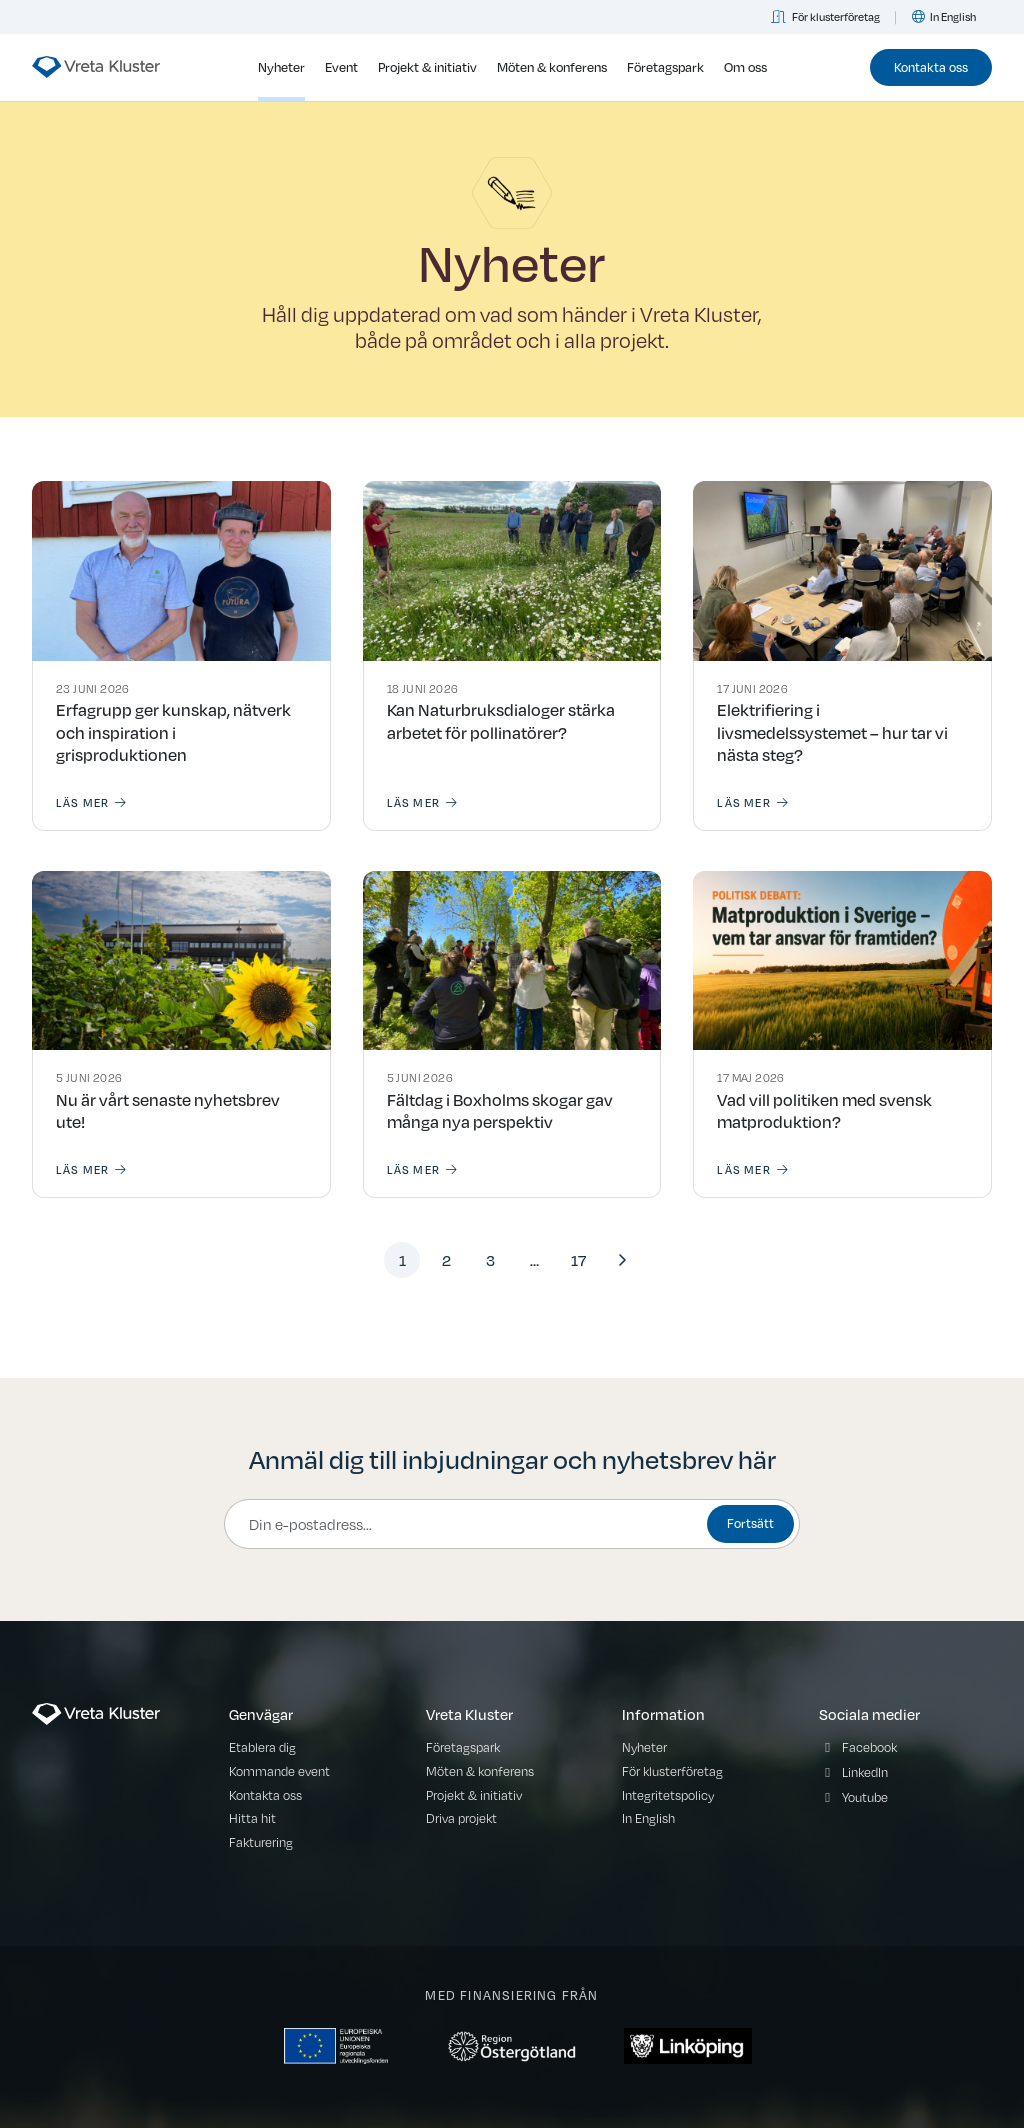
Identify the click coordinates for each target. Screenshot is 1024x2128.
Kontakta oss (931, 66)
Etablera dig (262, 1746)
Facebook (869, 1746)
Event (341, 67)
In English (944, 16)
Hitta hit (252, 1817)
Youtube (865, 1796)
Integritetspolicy (668, 1794)
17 (578, 1260)
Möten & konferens (552, 67)
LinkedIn (865, 1771)
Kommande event (279, 1770)
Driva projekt (461, 1817)
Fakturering (261, 1841)
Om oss (745, 67)
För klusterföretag (826, 16)
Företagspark (665, 67)
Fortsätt (750, 1522)
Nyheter (281, 67)
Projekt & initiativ (427, 67)
